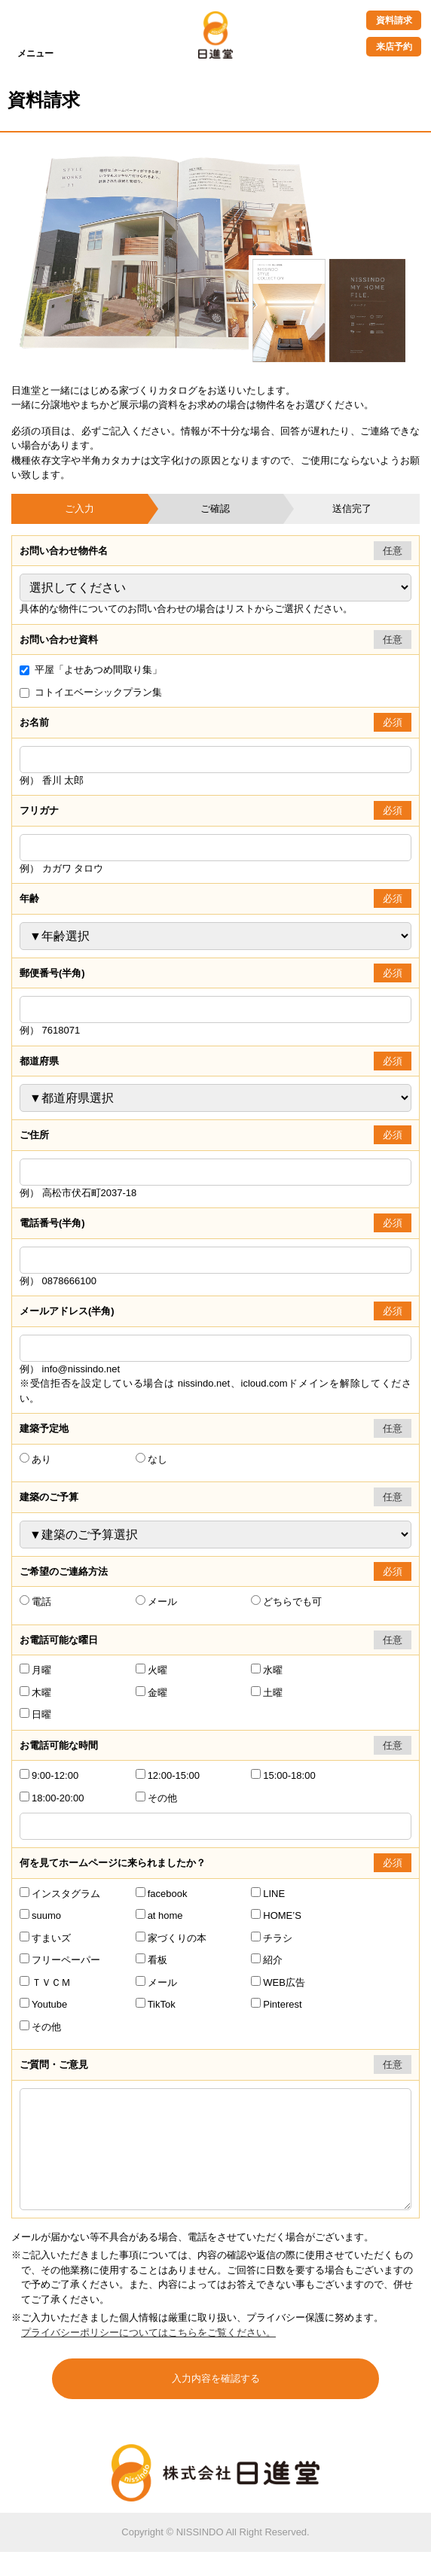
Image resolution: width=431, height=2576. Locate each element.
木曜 (35, 1692)
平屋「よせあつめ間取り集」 (91, 669)
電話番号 (52, 1223)
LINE (268, 1893)
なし (151, 1459)
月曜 (35, 1670)
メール (156, 1601)
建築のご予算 (49, 1497)
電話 (35, 1601)
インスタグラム (60, 1893)
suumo (40, 1915)
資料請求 (394, 20)
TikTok (156, 2004)
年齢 (29, 898)
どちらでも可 (286, 1601)
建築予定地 (44, 1428)
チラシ (271, 1938)
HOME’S (276, 1915)
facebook (162, 1893)
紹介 (267, 1959)
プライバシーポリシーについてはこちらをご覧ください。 (148, 2356)
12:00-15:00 (168, 1775)
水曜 (267, 1670)
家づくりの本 (171, 1938)
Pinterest (276, 2004)
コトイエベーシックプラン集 (91, 692)
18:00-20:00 (52, 1798)
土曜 (267, 1692)
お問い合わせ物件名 (64, 550)
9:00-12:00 (49, 1775)
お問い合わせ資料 (59, 639)
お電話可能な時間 (59, 1745)
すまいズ (45, 1938)
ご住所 (34, 1134)
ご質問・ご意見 (54, 2064)
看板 (151, 1959)
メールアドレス (67, 1311)
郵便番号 (52, 973)
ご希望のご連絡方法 (64, 1571)
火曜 (151, 1670)
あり (35, 1459)
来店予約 (394, 46)
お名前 (34, 722)
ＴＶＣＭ (45, 1982)
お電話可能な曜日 (59, 1640)
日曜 (35, 1714)
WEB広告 (278, 1982)
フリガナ (39, 810)
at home (159, 1915)
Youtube (43, 2004)
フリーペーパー (60, 1959)
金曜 (151, 1692)
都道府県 (39, 1061)
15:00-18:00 (283, 1775)
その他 (156, 1798)
